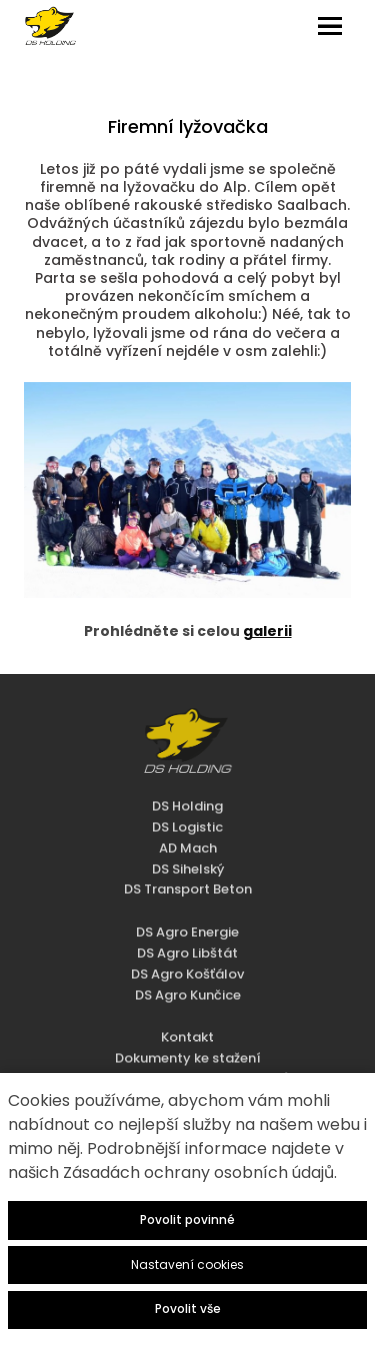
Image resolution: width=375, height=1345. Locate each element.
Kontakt (187, 1008)
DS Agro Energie (187, 902)
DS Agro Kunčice (188, 965)
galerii (267, 631)
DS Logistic (187, 797)
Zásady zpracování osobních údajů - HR (187, 1049)
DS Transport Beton (188, 860)
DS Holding (187, 776)
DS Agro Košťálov (187, 944)
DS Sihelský (188, 839)
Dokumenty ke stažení (188, 1028)
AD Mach (188, 818)
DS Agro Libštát (187, 923)
